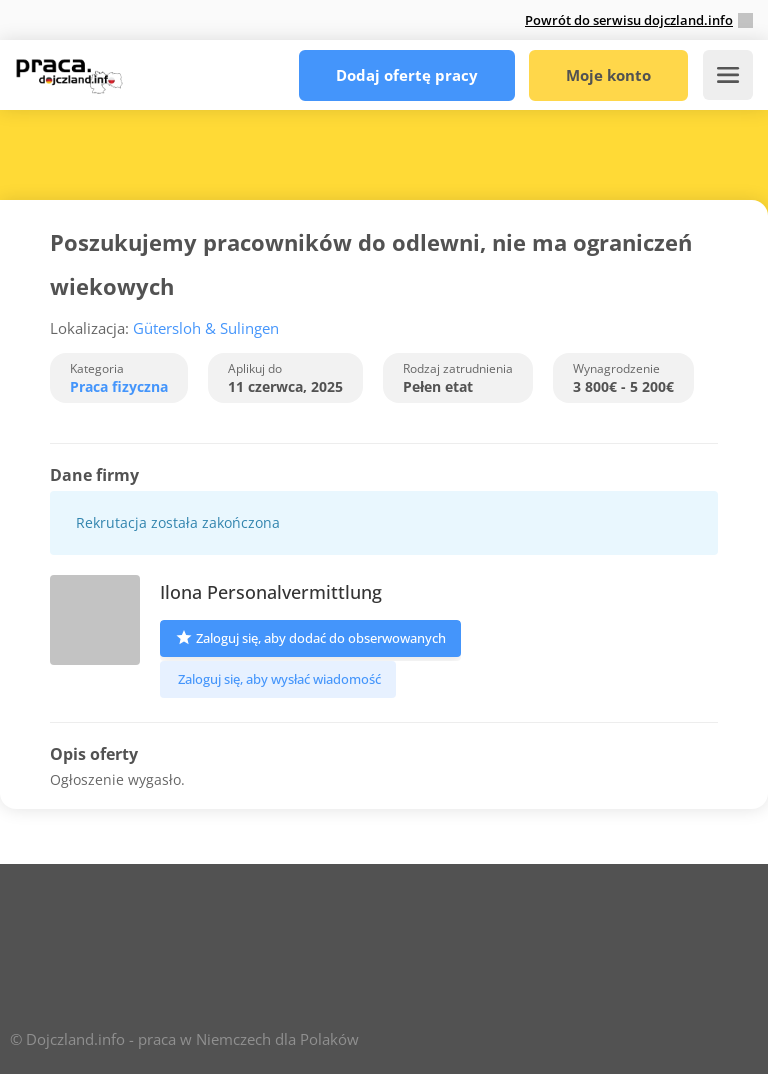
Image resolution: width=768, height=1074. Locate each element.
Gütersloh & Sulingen (208, 328)
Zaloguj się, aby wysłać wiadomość (278, 679)
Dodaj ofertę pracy (407, 75)
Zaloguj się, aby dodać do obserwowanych (310, 636)
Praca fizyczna (119, 386)
